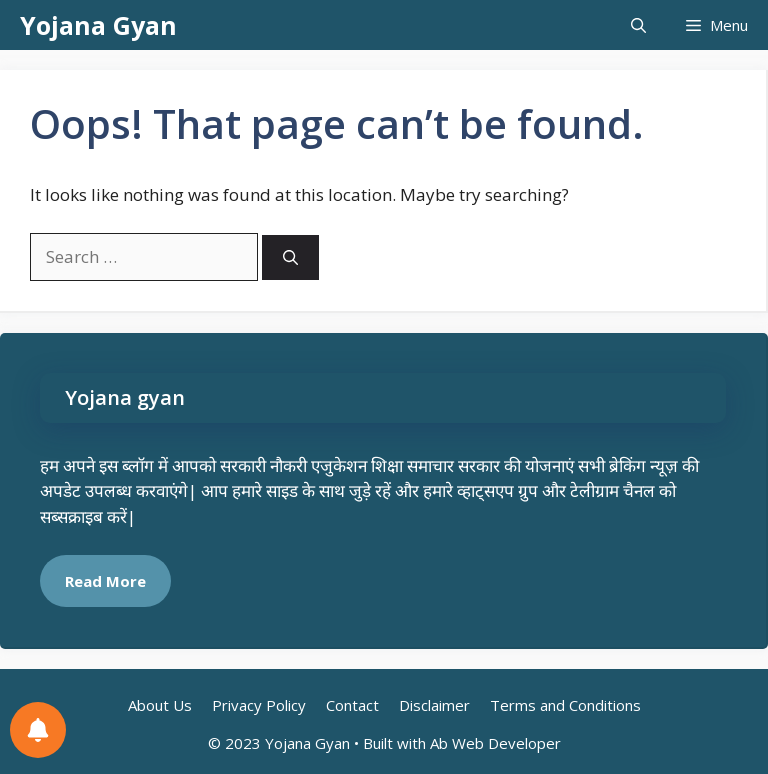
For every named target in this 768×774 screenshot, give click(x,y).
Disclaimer (434, 705)
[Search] (290, 257)
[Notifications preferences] (38, 730)
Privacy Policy (259, 705)
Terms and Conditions (565, 705)
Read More (105, 581)
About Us (160, 705)
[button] (638, 25)
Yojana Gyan (98, 25)
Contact (352, 705)
